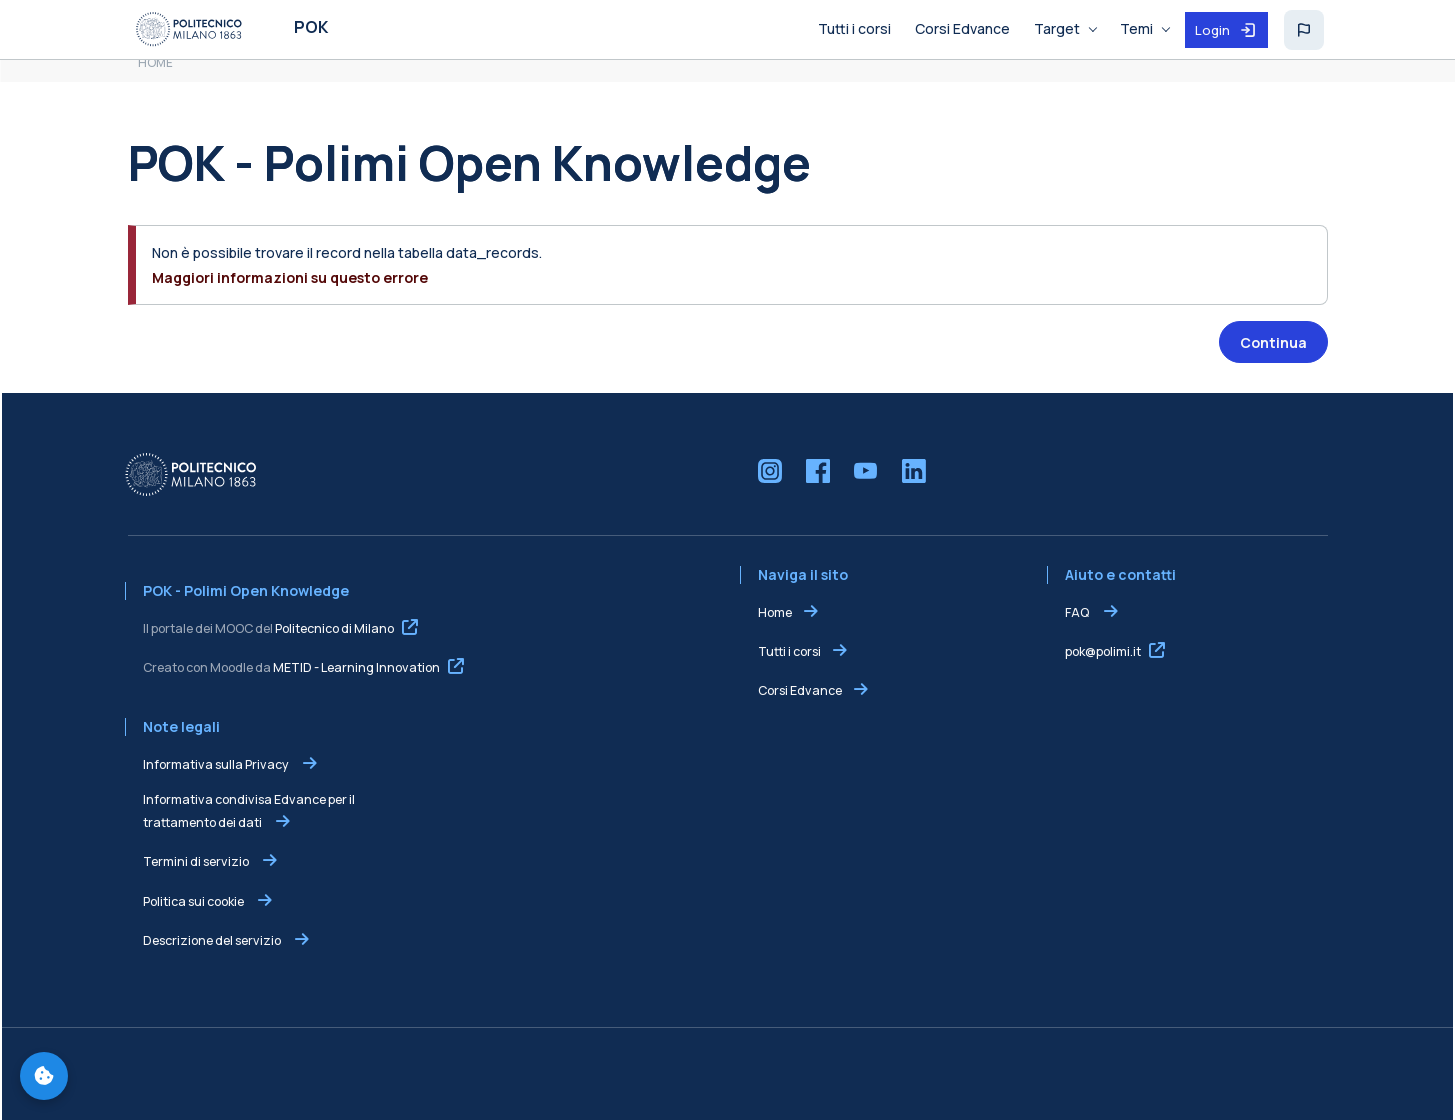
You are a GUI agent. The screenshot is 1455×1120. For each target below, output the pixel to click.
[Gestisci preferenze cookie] (44, 1076)
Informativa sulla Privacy (217, 764)
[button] (1304, 30)
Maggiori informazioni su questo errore (290, 277)
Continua (1273, 342)
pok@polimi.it (1103, 651)
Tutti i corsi (789, 651)
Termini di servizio (197, 861)
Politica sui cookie (194, 901)
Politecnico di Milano (334, 628)
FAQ (1078, 612)
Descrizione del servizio (213, 940)
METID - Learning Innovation (356, 667)
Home (775, 612)
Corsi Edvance (800, 690)
